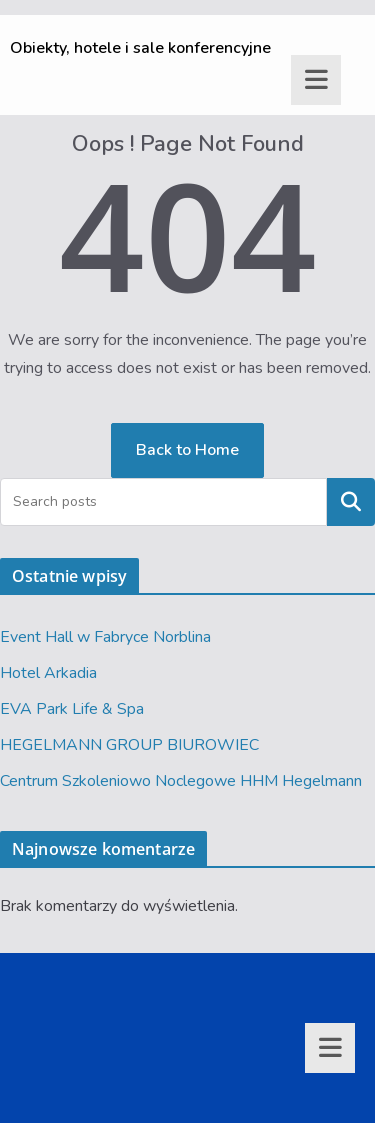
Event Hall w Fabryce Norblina (105, 637)
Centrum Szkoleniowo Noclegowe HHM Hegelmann (181, 781)
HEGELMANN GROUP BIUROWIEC (129, 745)
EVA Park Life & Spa (72, 709)
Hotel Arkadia (48, 673)
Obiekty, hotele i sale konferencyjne (140, 48)
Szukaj (351, 502)
